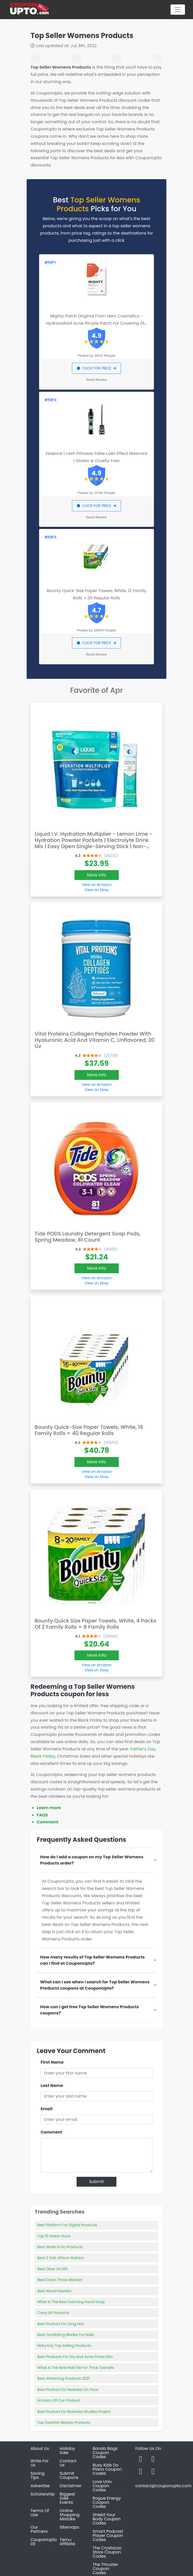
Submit (96, 2182)
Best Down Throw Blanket (59, 2279)
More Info (96, 875)
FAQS (42, 1815)
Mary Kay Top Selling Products (64, 2345)
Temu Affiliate (67, 2542)
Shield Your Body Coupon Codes (107, 2519)
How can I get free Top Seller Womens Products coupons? (89, 2010)
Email (47, 2109)
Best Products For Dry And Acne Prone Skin (75, 2356)
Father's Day (142, 1749)
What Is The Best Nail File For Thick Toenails (75, 2367)
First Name (52, 2062)
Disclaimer (70, 2486)
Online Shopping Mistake (70, 2515)
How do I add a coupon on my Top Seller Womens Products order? (91, 1860)
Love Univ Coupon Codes (102, 2486)
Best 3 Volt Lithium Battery (60, 2257)
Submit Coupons (69, 2475)
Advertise (40, 2486)
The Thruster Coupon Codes (105, 2569)
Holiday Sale (67, 2451)
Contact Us (68, 2463)
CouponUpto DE (44, 2542)
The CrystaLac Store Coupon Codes (107, 2552)
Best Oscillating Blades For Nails (65, 2334)
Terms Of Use (40, 2513)
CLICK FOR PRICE (96, 368)
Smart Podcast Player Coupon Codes (108, 2535)
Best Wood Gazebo (54, 2291)
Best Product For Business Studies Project (74, 2411)
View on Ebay (96, 889)
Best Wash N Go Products (60, 2247)
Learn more (49, 1808)
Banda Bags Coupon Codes (105, 2453)
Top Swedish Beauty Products (63, 2422)
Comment (47, 1822)
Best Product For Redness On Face (67, 2389)
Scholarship (43, 2494)
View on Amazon (96, 884)
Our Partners (39, 2529)
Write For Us (40, 2463)
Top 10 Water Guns (54, 2236)
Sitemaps (69, 2527)
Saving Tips (37, 2475)
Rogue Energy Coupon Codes (107, 2502)
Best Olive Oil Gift (52, 2269)
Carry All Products (53, 2312)
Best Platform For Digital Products (67, 2225)
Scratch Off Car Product (58, 2400)
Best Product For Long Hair (60, 2323)
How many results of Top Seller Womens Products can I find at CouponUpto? (92, 1960)
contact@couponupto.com (163, 2486)
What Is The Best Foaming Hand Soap (71, 2301)
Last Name (52, 2086)
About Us (40, 2448)
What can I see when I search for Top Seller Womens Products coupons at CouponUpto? (95, 1985)
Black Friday (43, 1756)
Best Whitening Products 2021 (63, 2378)
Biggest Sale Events (67, 2498)
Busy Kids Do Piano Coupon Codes (107, 2469)
